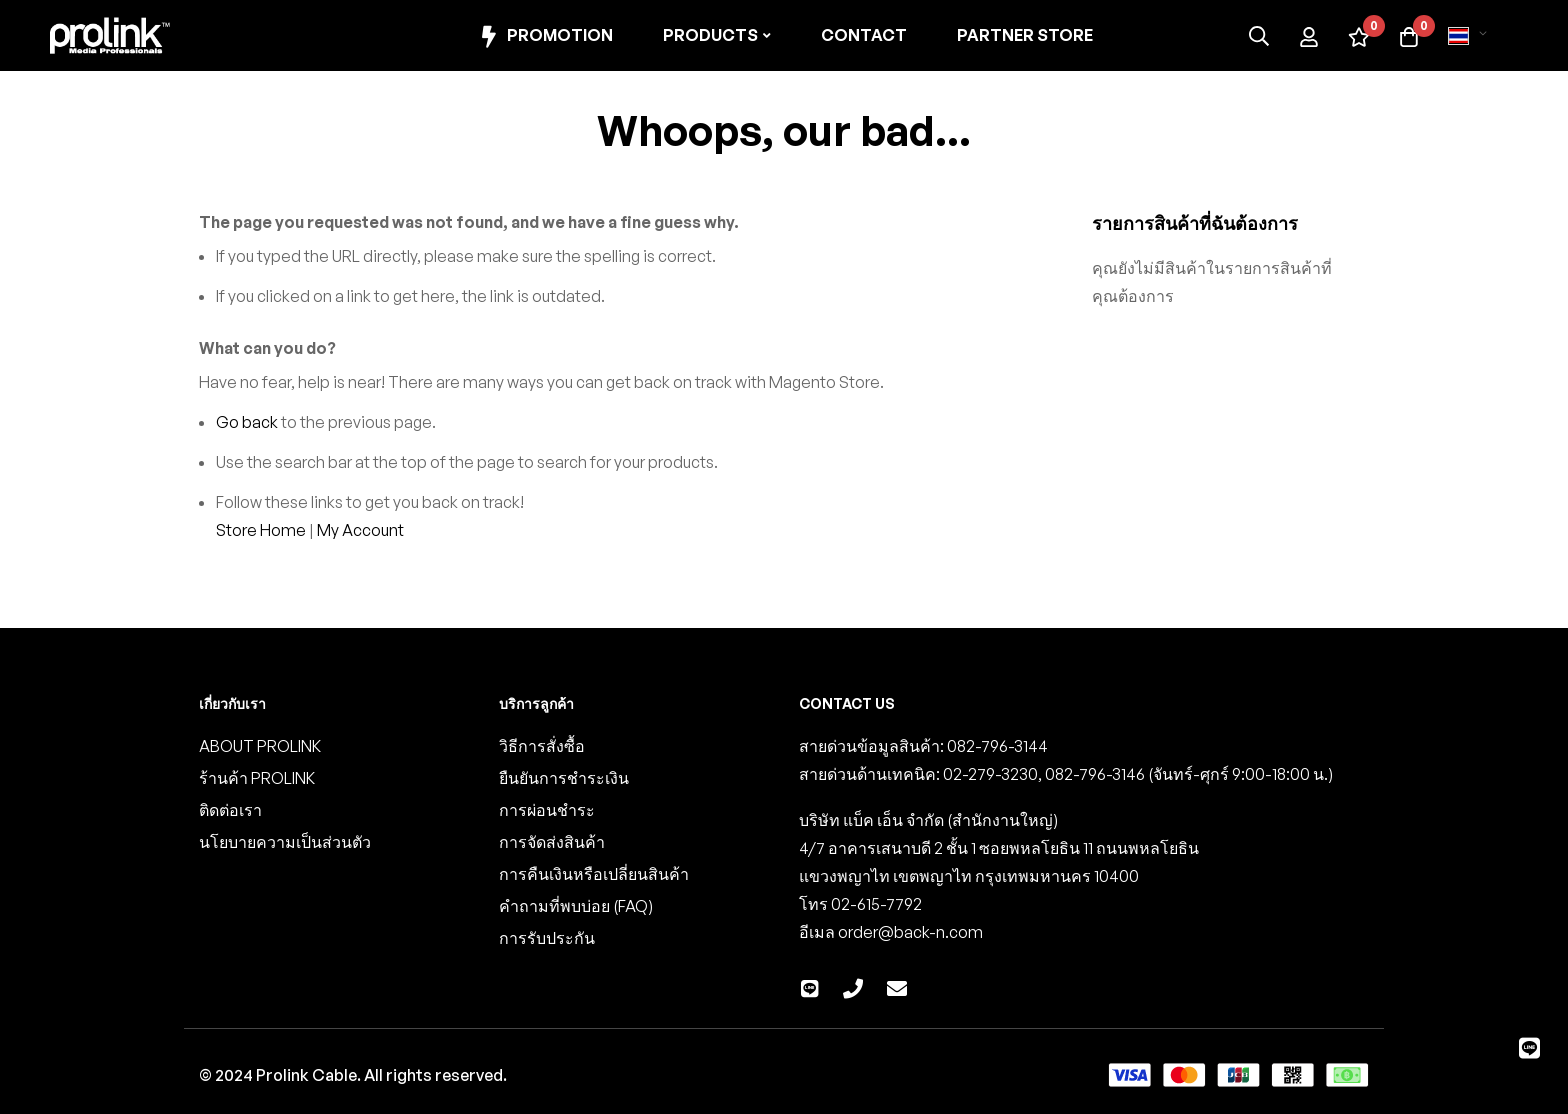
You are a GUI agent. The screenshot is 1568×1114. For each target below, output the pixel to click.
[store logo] (110, 35)
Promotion (544, 36)
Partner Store (1025, 35)
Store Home (261, 530)
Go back (247, 422)
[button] (1471, 36)
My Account (360, 530)
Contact (864, 35)
